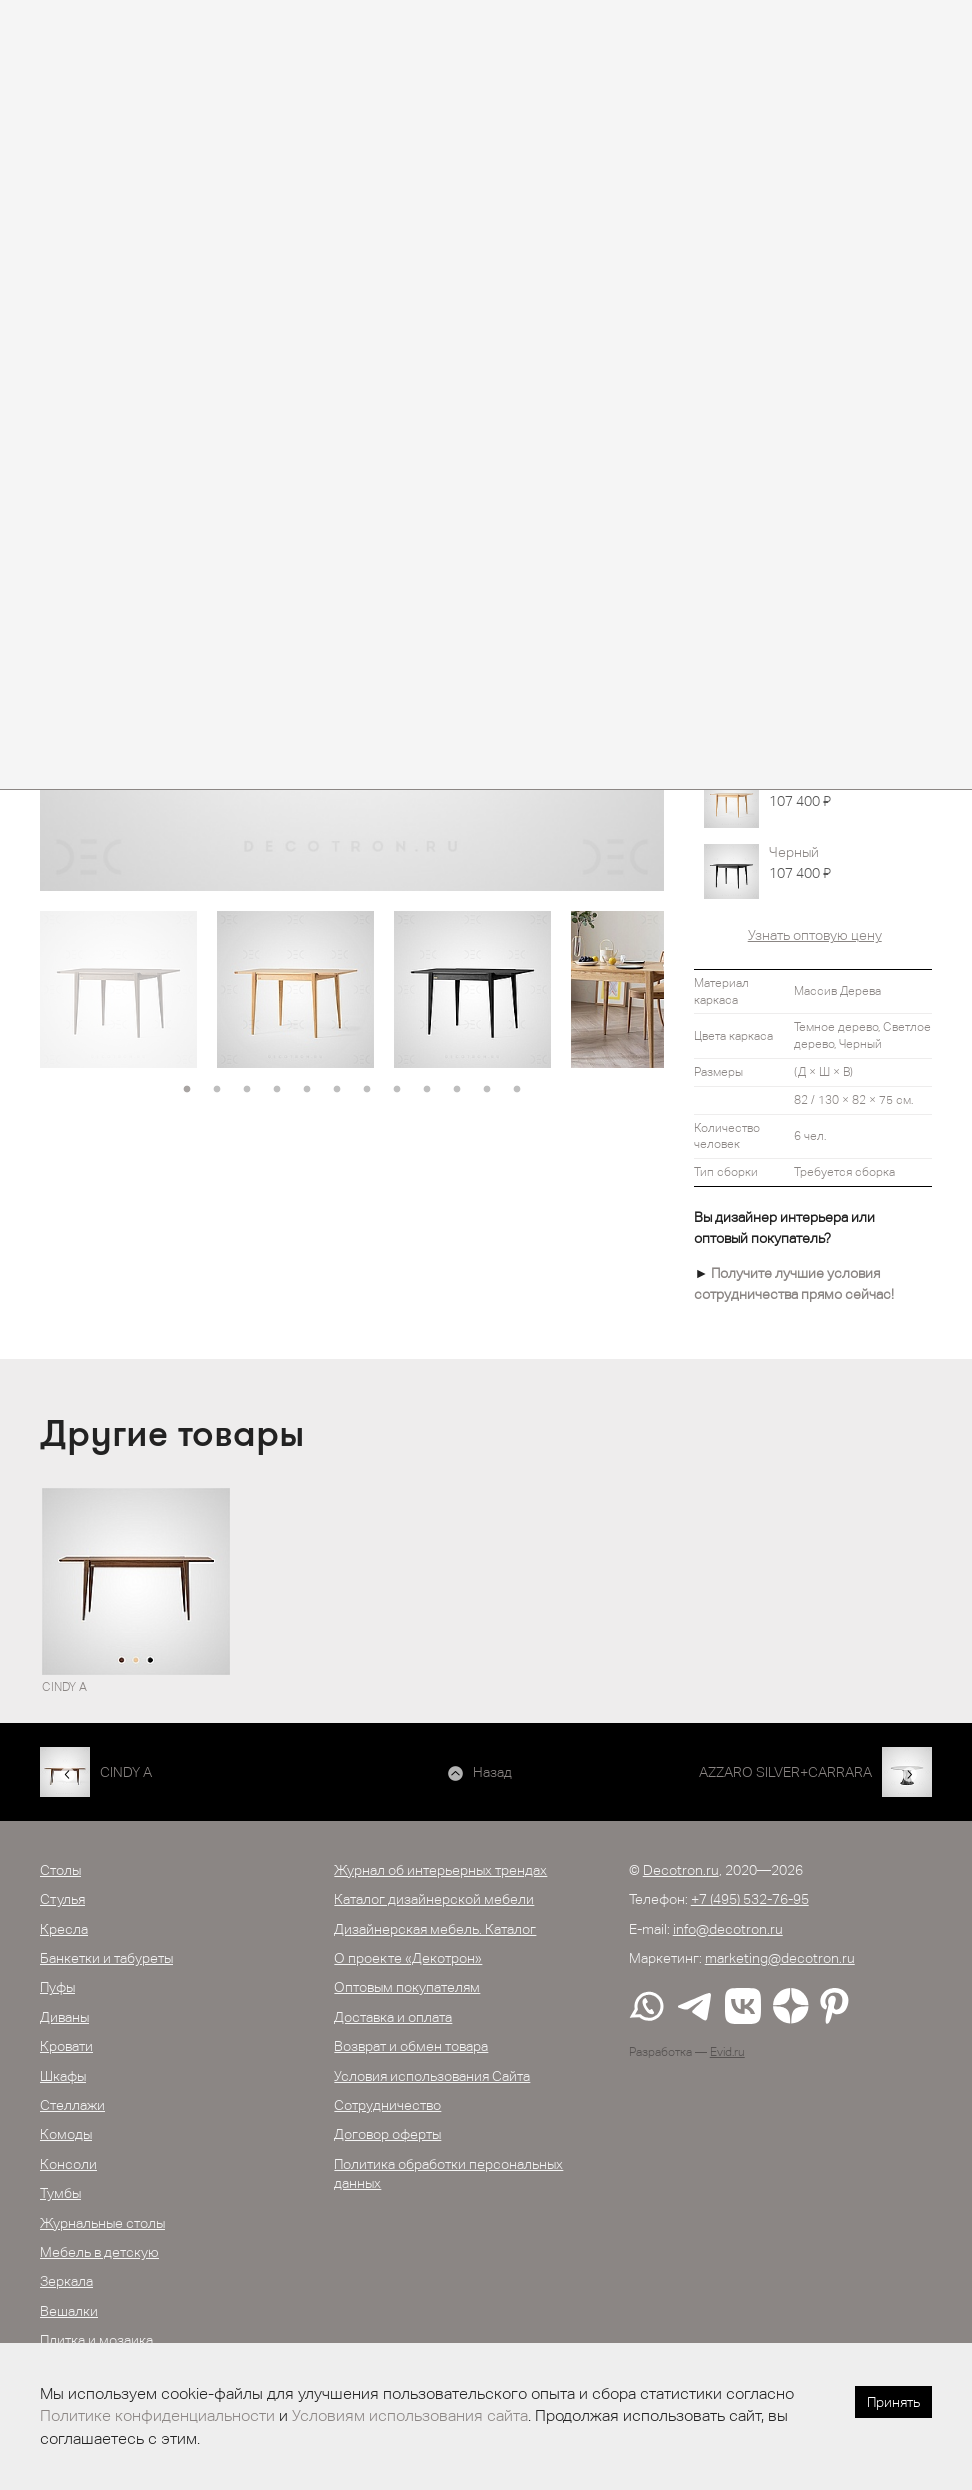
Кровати (66, 2046)
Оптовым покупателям (407, 1987)
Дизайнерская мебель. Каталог (435, 1929)
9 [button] (427, 1090)
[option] (118, 989)
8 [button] (397, 1090)
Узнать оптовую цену (815, 935)
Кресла (64, 1929)
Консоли (68, 2164)
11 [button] (487, 1090)
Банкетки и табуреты (106, 1958)
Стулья (62, 1899)
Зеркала (66, 2281)
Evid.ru (727, 2052)
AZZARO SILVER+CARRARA (785, 1772)
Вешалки (69, 2311)
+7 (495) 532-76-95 (750, 1899)
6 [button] (337, 1090)
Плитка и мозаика (96, 2340)
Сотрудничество (387, 2105)
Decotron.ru (681, 1870)
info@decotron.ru (728, 1929)
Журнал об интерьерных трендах (440, 1870)
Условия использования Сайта (432, 2076)
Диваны (64, 2017)
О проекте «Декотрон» (408, 1958)
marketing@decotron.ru (780, 1958)
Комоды (66, 2134)
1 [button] (187, 1090)
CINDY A (126, 1772)
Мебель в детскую (99, 2252)
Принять (893, 2402)
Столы (60, 1870)
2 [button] (217, 1090)
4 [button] (277, 1090)
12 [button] (517, 1090)
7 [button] (367, 1090)
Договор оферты (387, 2134)
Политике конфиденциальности (157, 2415)
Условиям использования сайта (410, 2415)
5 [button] (307, 1090)
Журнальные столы (102, 2223)
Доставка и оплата (393, 2017)
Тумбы (60, 2193)
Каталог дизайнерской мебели (434, 1899)
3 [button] (247, 1090)
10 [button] (457, 1090)
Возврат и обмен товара (411, 2046)
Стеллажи (72, 2105)
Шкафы (63, 2076)
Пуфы (57, 1987)
